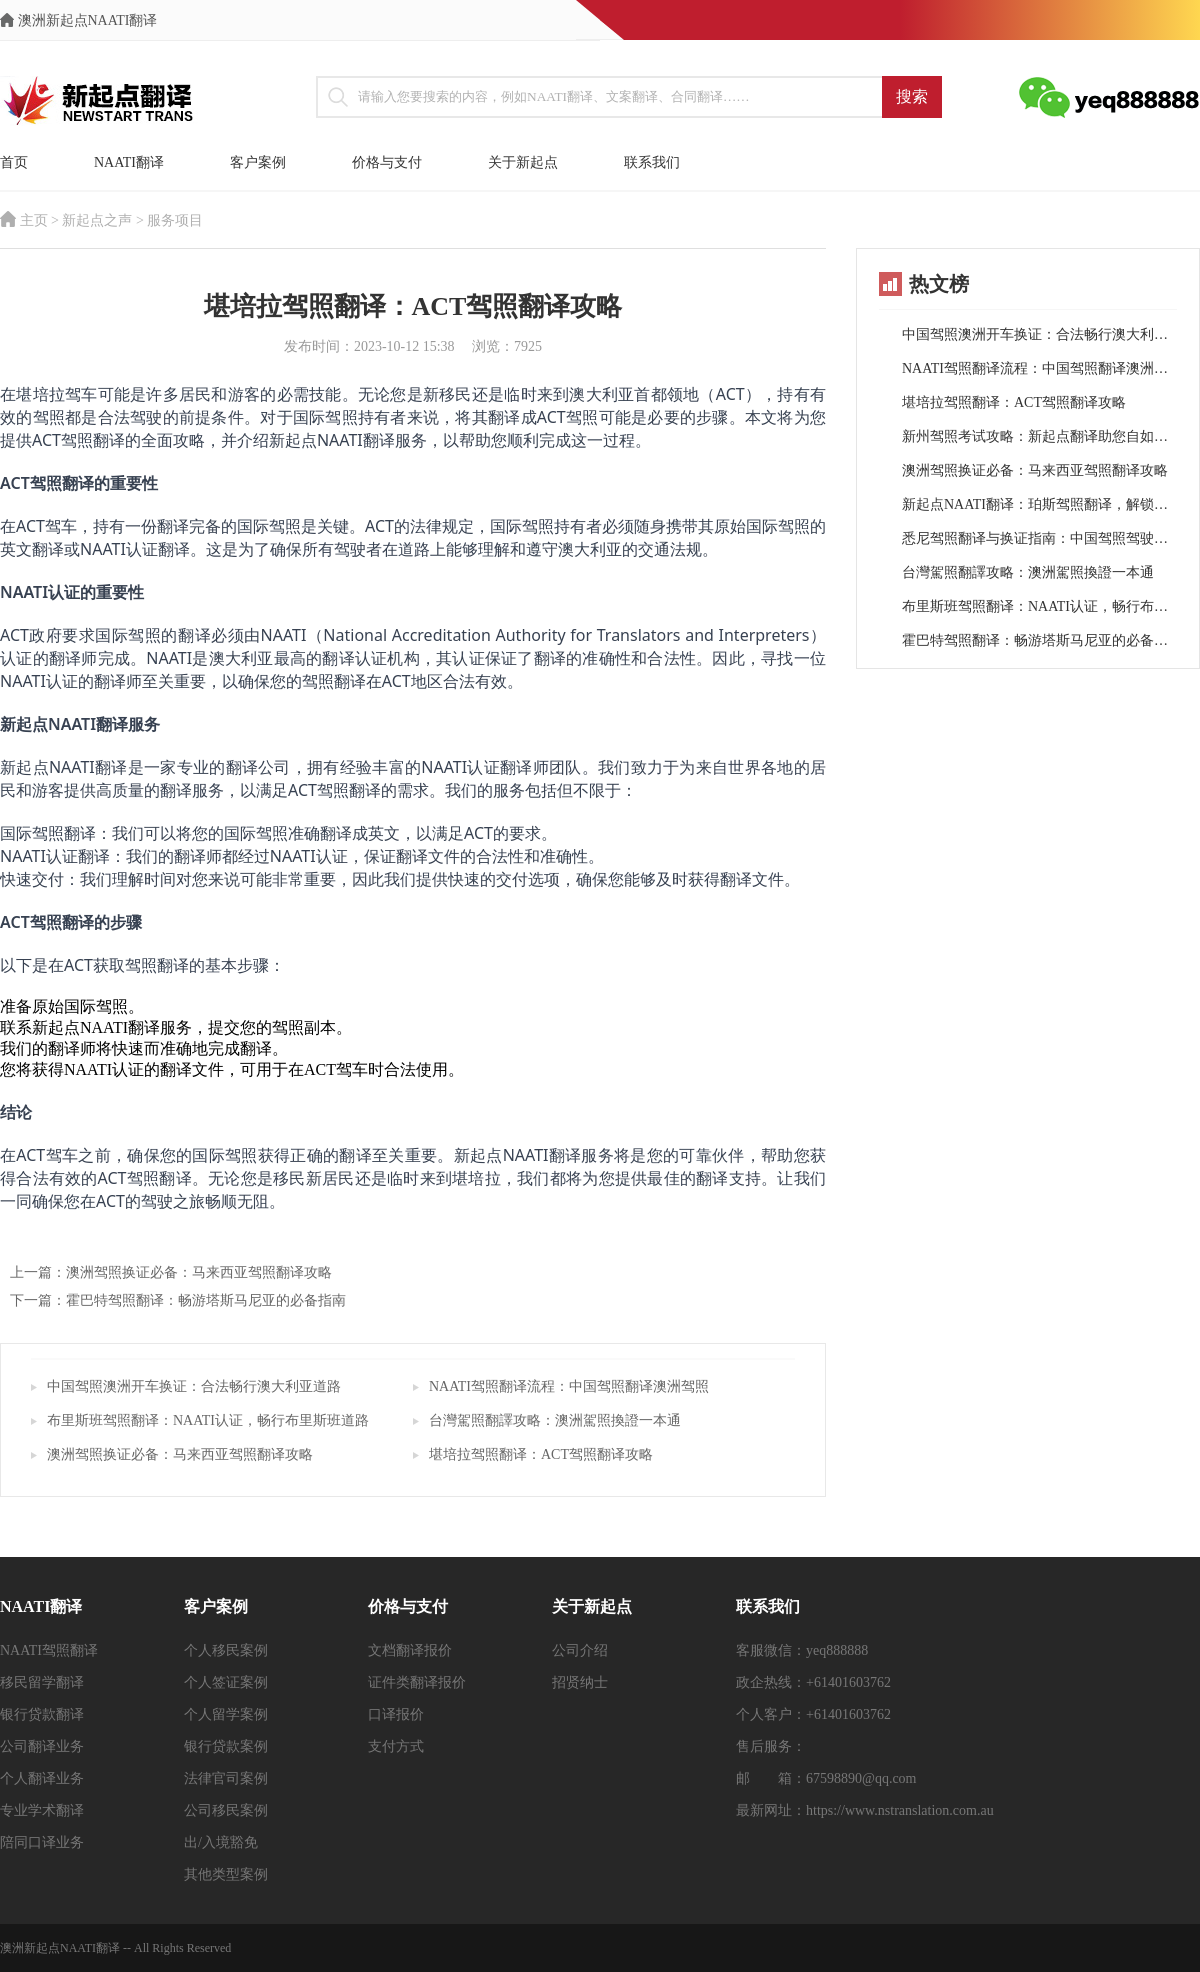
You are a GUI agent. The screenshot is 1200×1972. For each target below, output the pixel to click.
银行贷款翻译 (42, 1714)
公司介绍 (580, 1650)
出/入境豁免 (221, 1842)
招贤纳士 (580, 1682)
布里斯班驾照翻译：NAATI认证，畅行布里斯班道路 (208, 1420)
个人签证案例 (226, 1682)
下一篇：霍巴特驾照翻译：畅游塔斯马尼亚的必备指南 (178, 1300)
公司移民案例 (226, 1810)
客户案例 (258, 162)
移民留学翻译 (42, 1682)
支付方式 (396, 1746)
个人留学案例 (226, 1714)
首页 (14, 162)
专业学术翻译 (42, 1810)
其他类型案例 (226, 1874)
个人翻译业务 (42, 1778)
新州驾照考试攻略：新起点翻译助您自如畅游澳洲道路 (1039, 436)
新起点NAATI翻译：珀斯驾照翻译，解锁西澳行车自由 (1039, 504)
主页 (34, 220)
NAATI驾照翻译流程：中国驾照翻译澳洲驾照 (569, 1386)
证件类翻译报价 (417, 1682)
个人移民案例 (226, 1650)
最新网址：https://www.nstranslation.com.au (865, 1810)
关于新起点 (523, 162)
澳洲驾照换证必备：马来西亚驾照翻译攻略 (180, 1454)
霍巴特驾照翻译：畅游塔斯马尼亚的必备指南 (1039, 640)
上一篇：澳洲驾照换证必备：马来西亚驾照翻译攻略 (171, 1272)
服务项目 (175, 220)
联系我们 (652, 162)
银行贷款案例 (226, 1746)
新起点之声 (97, 220)
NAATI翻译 (129, 162)
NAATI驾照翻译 (49, 1650)
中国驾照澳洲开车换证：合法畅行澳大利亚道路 (194, 1386)
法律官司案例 (226, 1778)
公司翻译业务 (42, 1746)
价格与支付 (387, 162)
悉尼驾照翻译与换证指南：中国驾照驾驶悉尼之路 (1039, 538)
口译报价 (396, 1714)
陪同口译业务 (42, 1842)
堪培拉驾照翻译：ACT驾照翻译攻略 (541, 1454)
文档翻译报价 (410, 1650)
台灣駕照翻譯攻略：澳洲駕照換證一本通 (555, 1420)
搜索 (912, 96)
